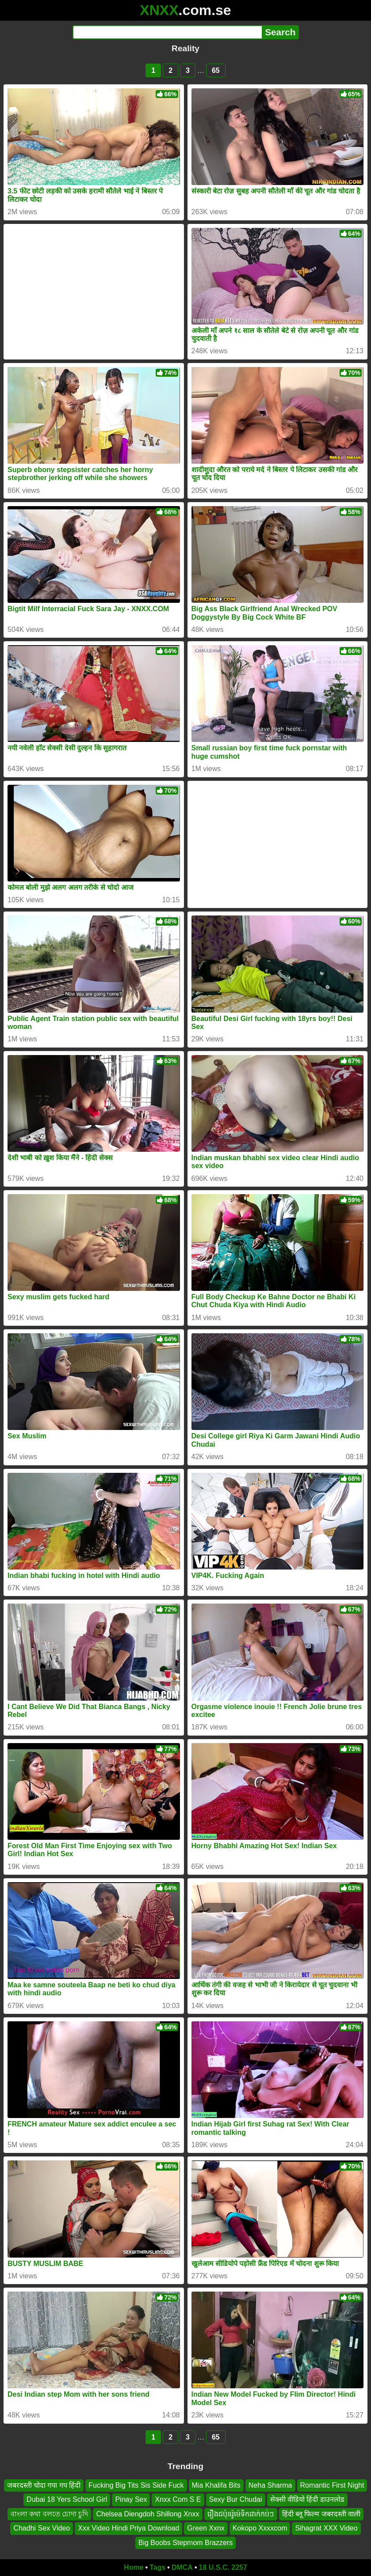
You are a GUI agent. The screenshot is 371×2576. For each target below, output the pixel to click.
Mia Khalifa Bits (216, 2485)
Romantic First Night (332, 2485)
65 (216, 70)
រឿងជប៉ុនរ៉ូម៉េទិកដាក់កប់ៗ (240, 2514)
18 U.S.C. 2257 (223, 2567)
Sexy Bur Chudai (235, 2500)
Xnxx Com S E (178, 2500)
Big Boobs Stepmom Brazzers (185, 2542)
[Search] (167, 32)
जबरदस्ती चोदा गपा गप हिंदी (44, 2485)
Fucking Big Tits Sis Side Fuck (136, 2485)
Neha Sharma (270, 2485)
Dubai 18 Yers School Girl (67, 2500)
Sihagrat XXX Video (326, 2528)
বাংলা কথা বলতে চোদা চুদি (49, 2514)
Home (133, 2567)
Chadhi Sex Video (41, 2528)
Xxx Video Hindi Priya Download (128, 2528)
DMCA (182, 2567)
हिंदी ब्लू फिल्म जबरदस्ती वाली (321, 2514)
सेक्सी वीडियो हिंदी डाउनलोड (307, 2500)
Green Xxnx (205, 2528)
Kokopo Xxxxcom (260, 2528)
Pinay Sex (131, 2500)
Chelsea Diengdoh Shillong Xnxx (147, 2514)
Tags (157, 2567)
